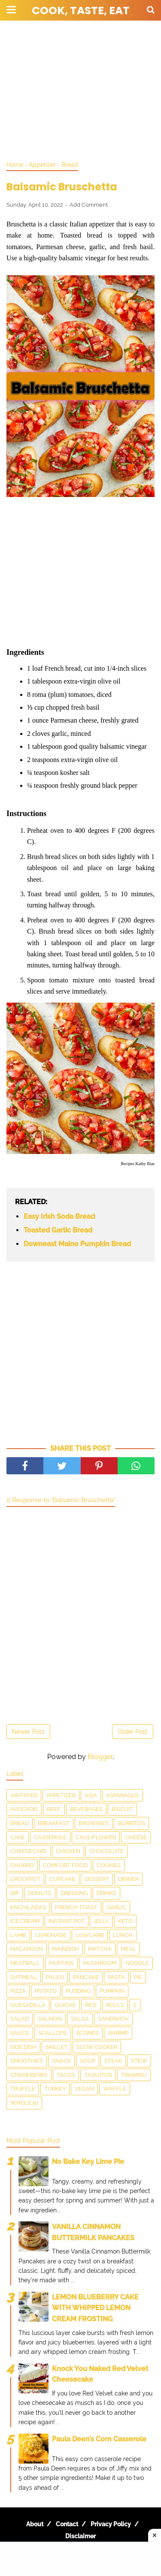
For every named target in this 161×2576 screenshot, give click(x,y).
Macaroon (26, 1949)
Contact (67, 2524)
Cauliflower (96, 1837)
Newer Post (28, 1731)
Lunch (123, 1935)
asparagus (122, 1795)
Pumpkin (112, 1991)
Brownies (94, 1823)
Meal (128, 1949)
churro (22, 1865)
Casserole (50, 1837)
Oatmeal (23, 1977)
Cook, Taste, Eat (81, 10)
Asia (91, 1795)
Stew (139, 2061)
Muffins (61, 1963)
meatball (25, 1963)
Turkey (55, 2088)
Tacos (66, 2075)
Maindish (65, 1949)
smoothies (26, 2061)
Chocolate (106, 1851)
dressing (74, 1893)
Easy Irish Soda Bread (59, 1216)
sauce (19, 2033)
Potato (46, 1991)
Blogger (100, 1757)
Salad (19, 2019)
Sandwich (113, 2019)
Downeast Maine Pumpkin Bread (77, 1244)
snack (61, 2061)
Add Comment (89, 205)
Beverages (86, 1809)
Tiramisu (134, 2075)
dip (14, 1893)
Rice (91, 2005)
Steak (113, 2061)
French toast (76, 1907)
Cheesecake (28, 1851)
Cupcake (62, 1879)
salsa (80, 2019)
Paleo (55, 1977)
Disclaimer (80, 2536)
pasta (116, 1977)
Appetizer (61, 1795)
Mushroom (99, 1963)
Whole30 (24, 2103)
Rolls (115, 2005)
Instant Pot (67, 1921)
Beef (54, 1809)
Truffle (22, 2088)
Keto (125, 1921)
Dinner (128, 1879)
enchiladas (28, 1907)
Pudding (78, 1991)
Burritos (131, 1823)
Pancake (86, 1977)
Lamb (18, 1935)
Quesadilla (28, 2005)
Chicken (68, 1851)
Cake (17, 1837)
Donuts (40, 1893)
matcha (100, 1949)
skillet (56, 2047)
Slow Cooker (96, 2047)
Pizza (18, 1991)
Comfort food (65, 1865)
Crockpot (25, 1879)
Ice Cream (24, 1921)
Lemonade (51, 1935)
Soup (87, 2061)
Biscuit (122, 1809)
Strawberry (29, 2075)
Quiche (65, 2005)
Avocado (24, 1809)
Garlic (116, 1907)
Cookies (109, 1865)
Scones (87, 2033)
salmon (50, 2019)
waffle (114, 2088)
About (34, 2524)
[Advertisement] (81, 90)
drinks (106, 1893)
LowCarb (90, 1935)
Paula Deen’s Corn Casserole (99, 2439)
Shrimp (118, 2033)
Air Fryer (23, 1795)
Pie (138, 1977)
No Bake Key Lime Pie (88, 2161)
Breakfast (54, 1823)
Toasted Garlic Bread (58, 1230)
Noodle (137, 1963)
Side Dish (23, 2047)
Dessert (97, 1879)
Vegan (84, 2088)
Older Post (133, 1731)
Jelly (101, 1921)
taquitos (98, 2075)
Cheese (136, 1837)
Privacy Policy (111, 2524)
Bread (19, 1823)
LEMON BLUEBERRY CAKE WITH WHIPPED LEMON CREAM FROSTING (95, 2308)
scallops (52, 2033)
